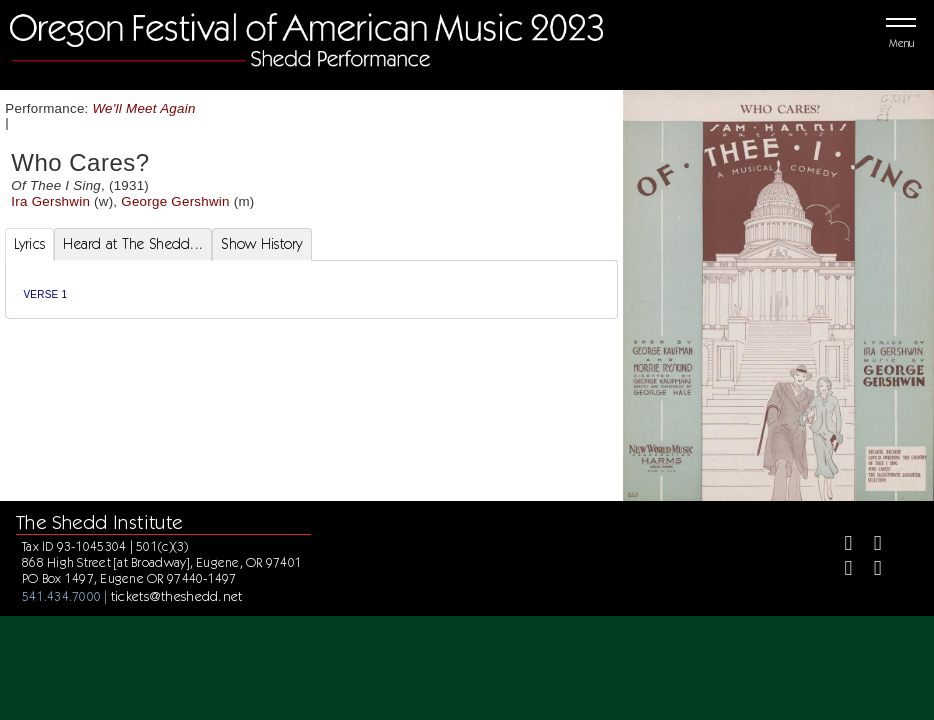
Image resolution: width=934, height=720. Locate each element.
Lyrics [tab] (30, 244)
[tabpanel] (312, 289)
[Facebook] (840, 545)
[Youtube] (869, 570)
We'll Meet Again (144, 108)
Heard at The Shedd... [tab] (133, 244)
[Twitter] (869, 545)
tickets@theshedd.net (177, 596)
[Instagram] (840, 570)
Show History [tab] (261, 244)
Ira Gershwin (50, 201)
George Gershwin (175, 201)
